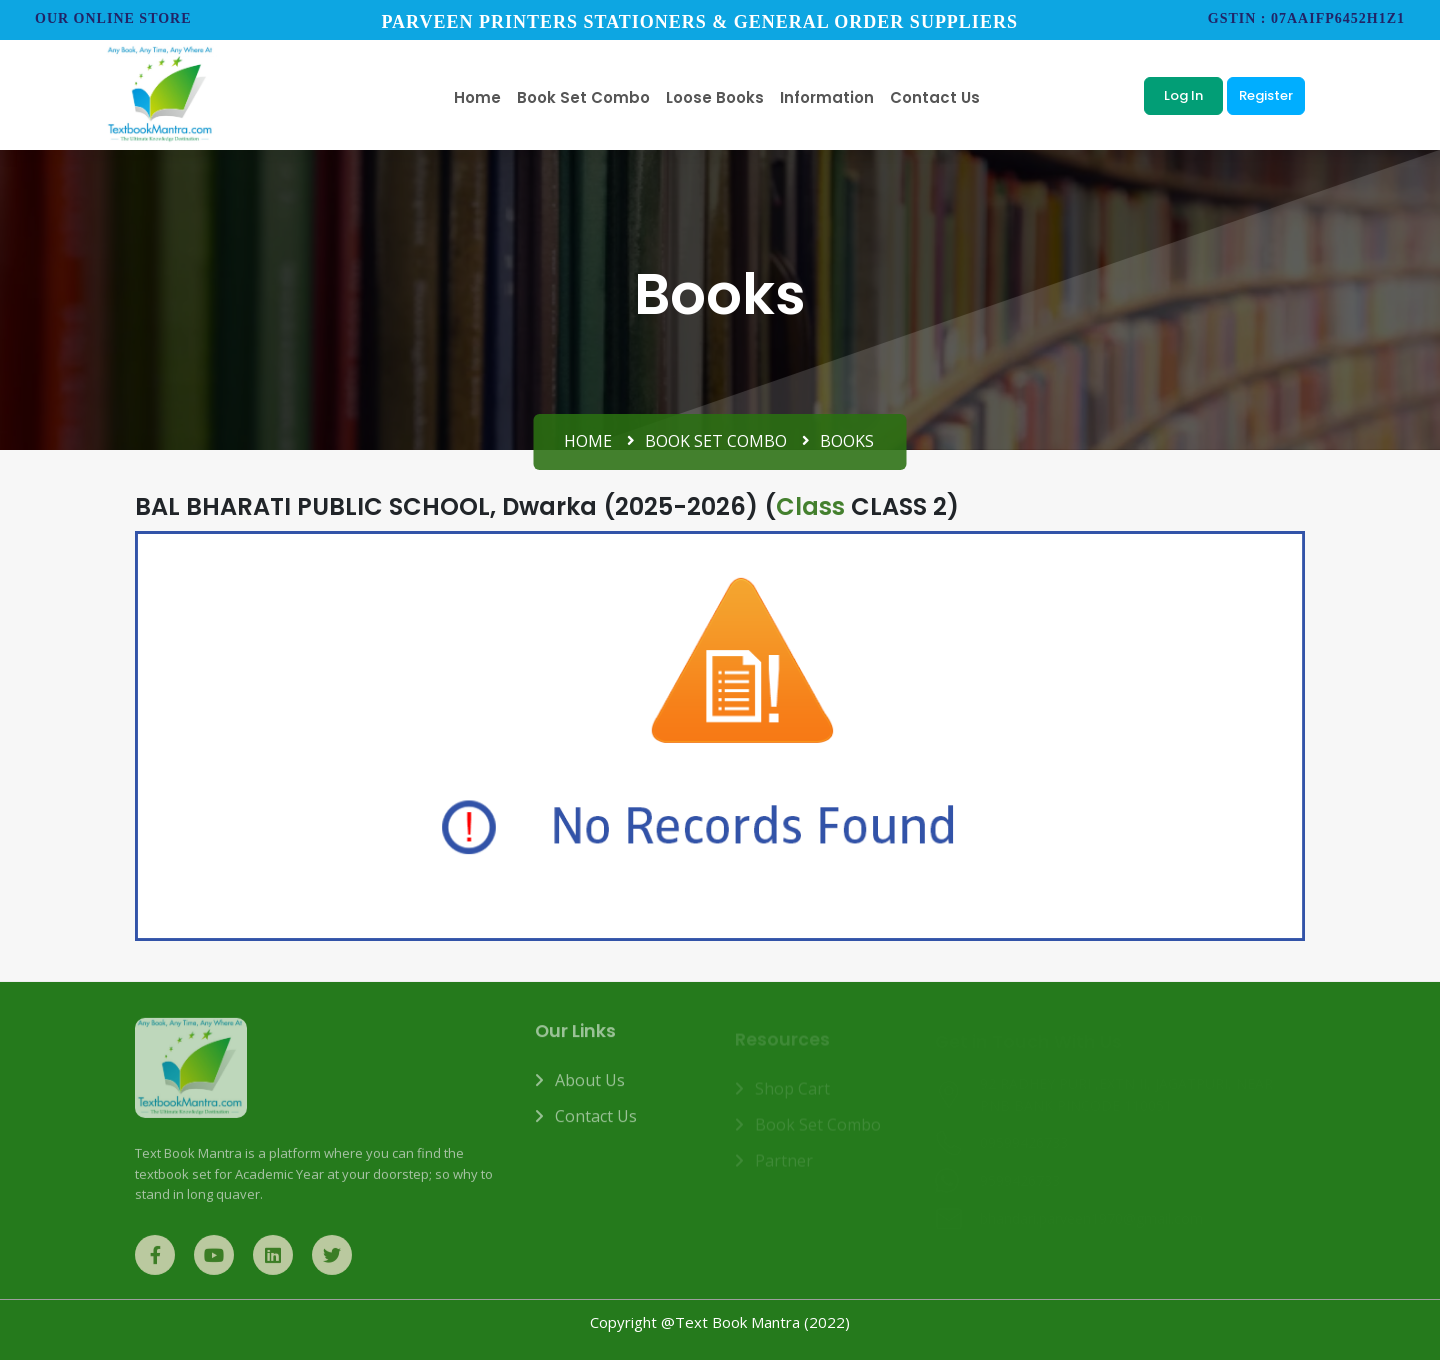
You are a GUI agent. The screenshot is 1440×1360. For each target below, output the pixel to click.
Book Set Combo (716, 441)
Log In (1183, 95)
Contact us (596, 1125)
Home (588, 441)
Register (1266, 95)
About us (590, 1089)
